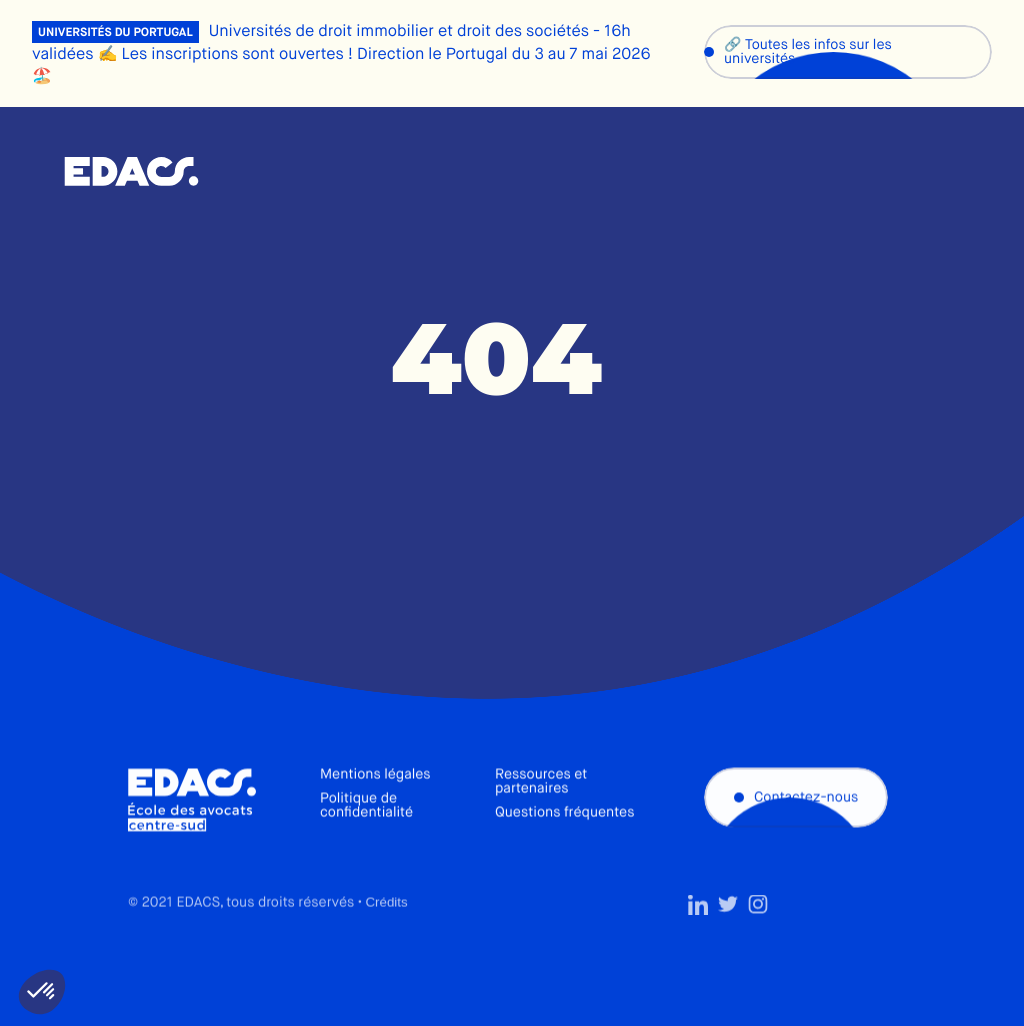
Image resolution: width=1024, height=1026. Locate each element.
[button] (42, 992)
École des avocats (131, 172)
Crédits (386, 937)
